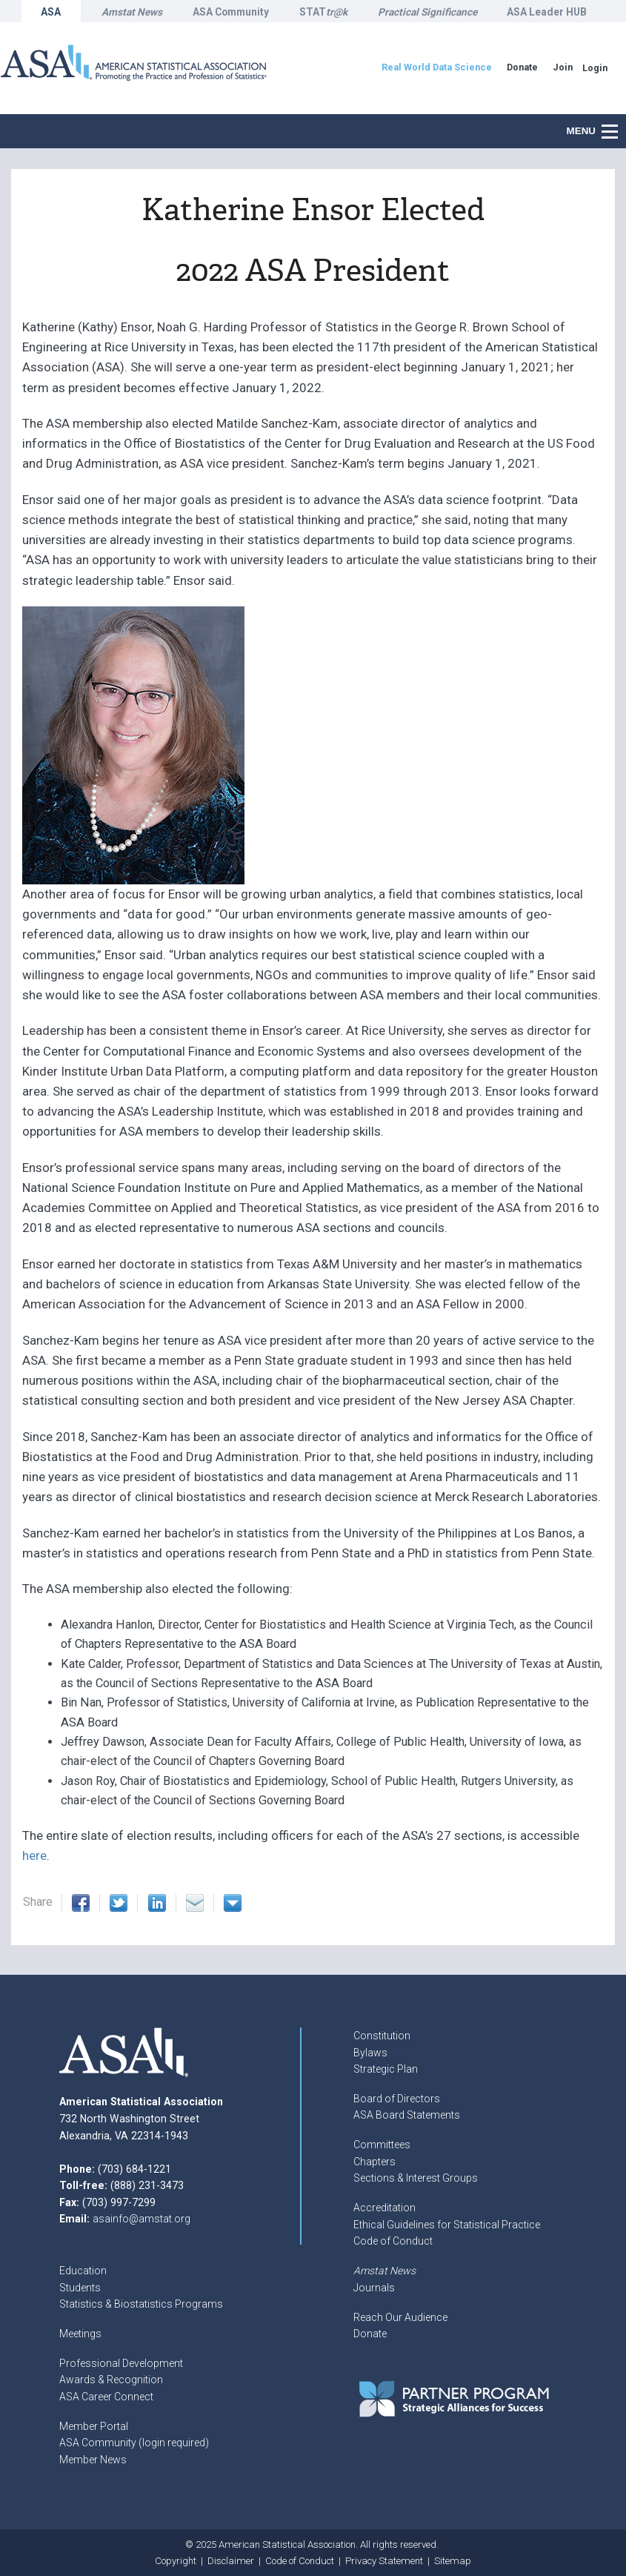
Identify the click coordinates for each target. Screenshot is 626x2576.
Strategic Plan (385, 2069)
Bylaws (370, 2053)
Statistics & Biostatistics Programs (141, 2304)
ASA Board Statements (406, 2115)
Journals (374, 2288)
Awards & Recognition (111, 2379)
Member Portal (93, 2426)
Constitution (381, 2036)
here (34, 1855)
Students (80, 2288)
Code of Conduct (393, 2241)
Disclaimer (230, 2560)
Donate (370, 2334)
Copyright (175, 2560)
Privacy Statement (384, 2560)
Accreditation (384, 2208)
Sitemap (452, 2560)
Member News (93, 2460)
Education (83, 2271)
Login (594, 67)
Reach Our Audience (400, 2317)
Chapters (374, 2162)
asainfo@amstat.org (141, 2219)
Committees (381, 2144)
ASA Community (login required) (134, 2442)
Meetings (80, 2334)
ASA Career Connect (106, 2397)
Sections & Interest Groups (415, 2178)
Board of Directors (396, 2099)
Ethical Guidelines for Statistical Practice (446, 2225)
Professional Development (121, 2363)
